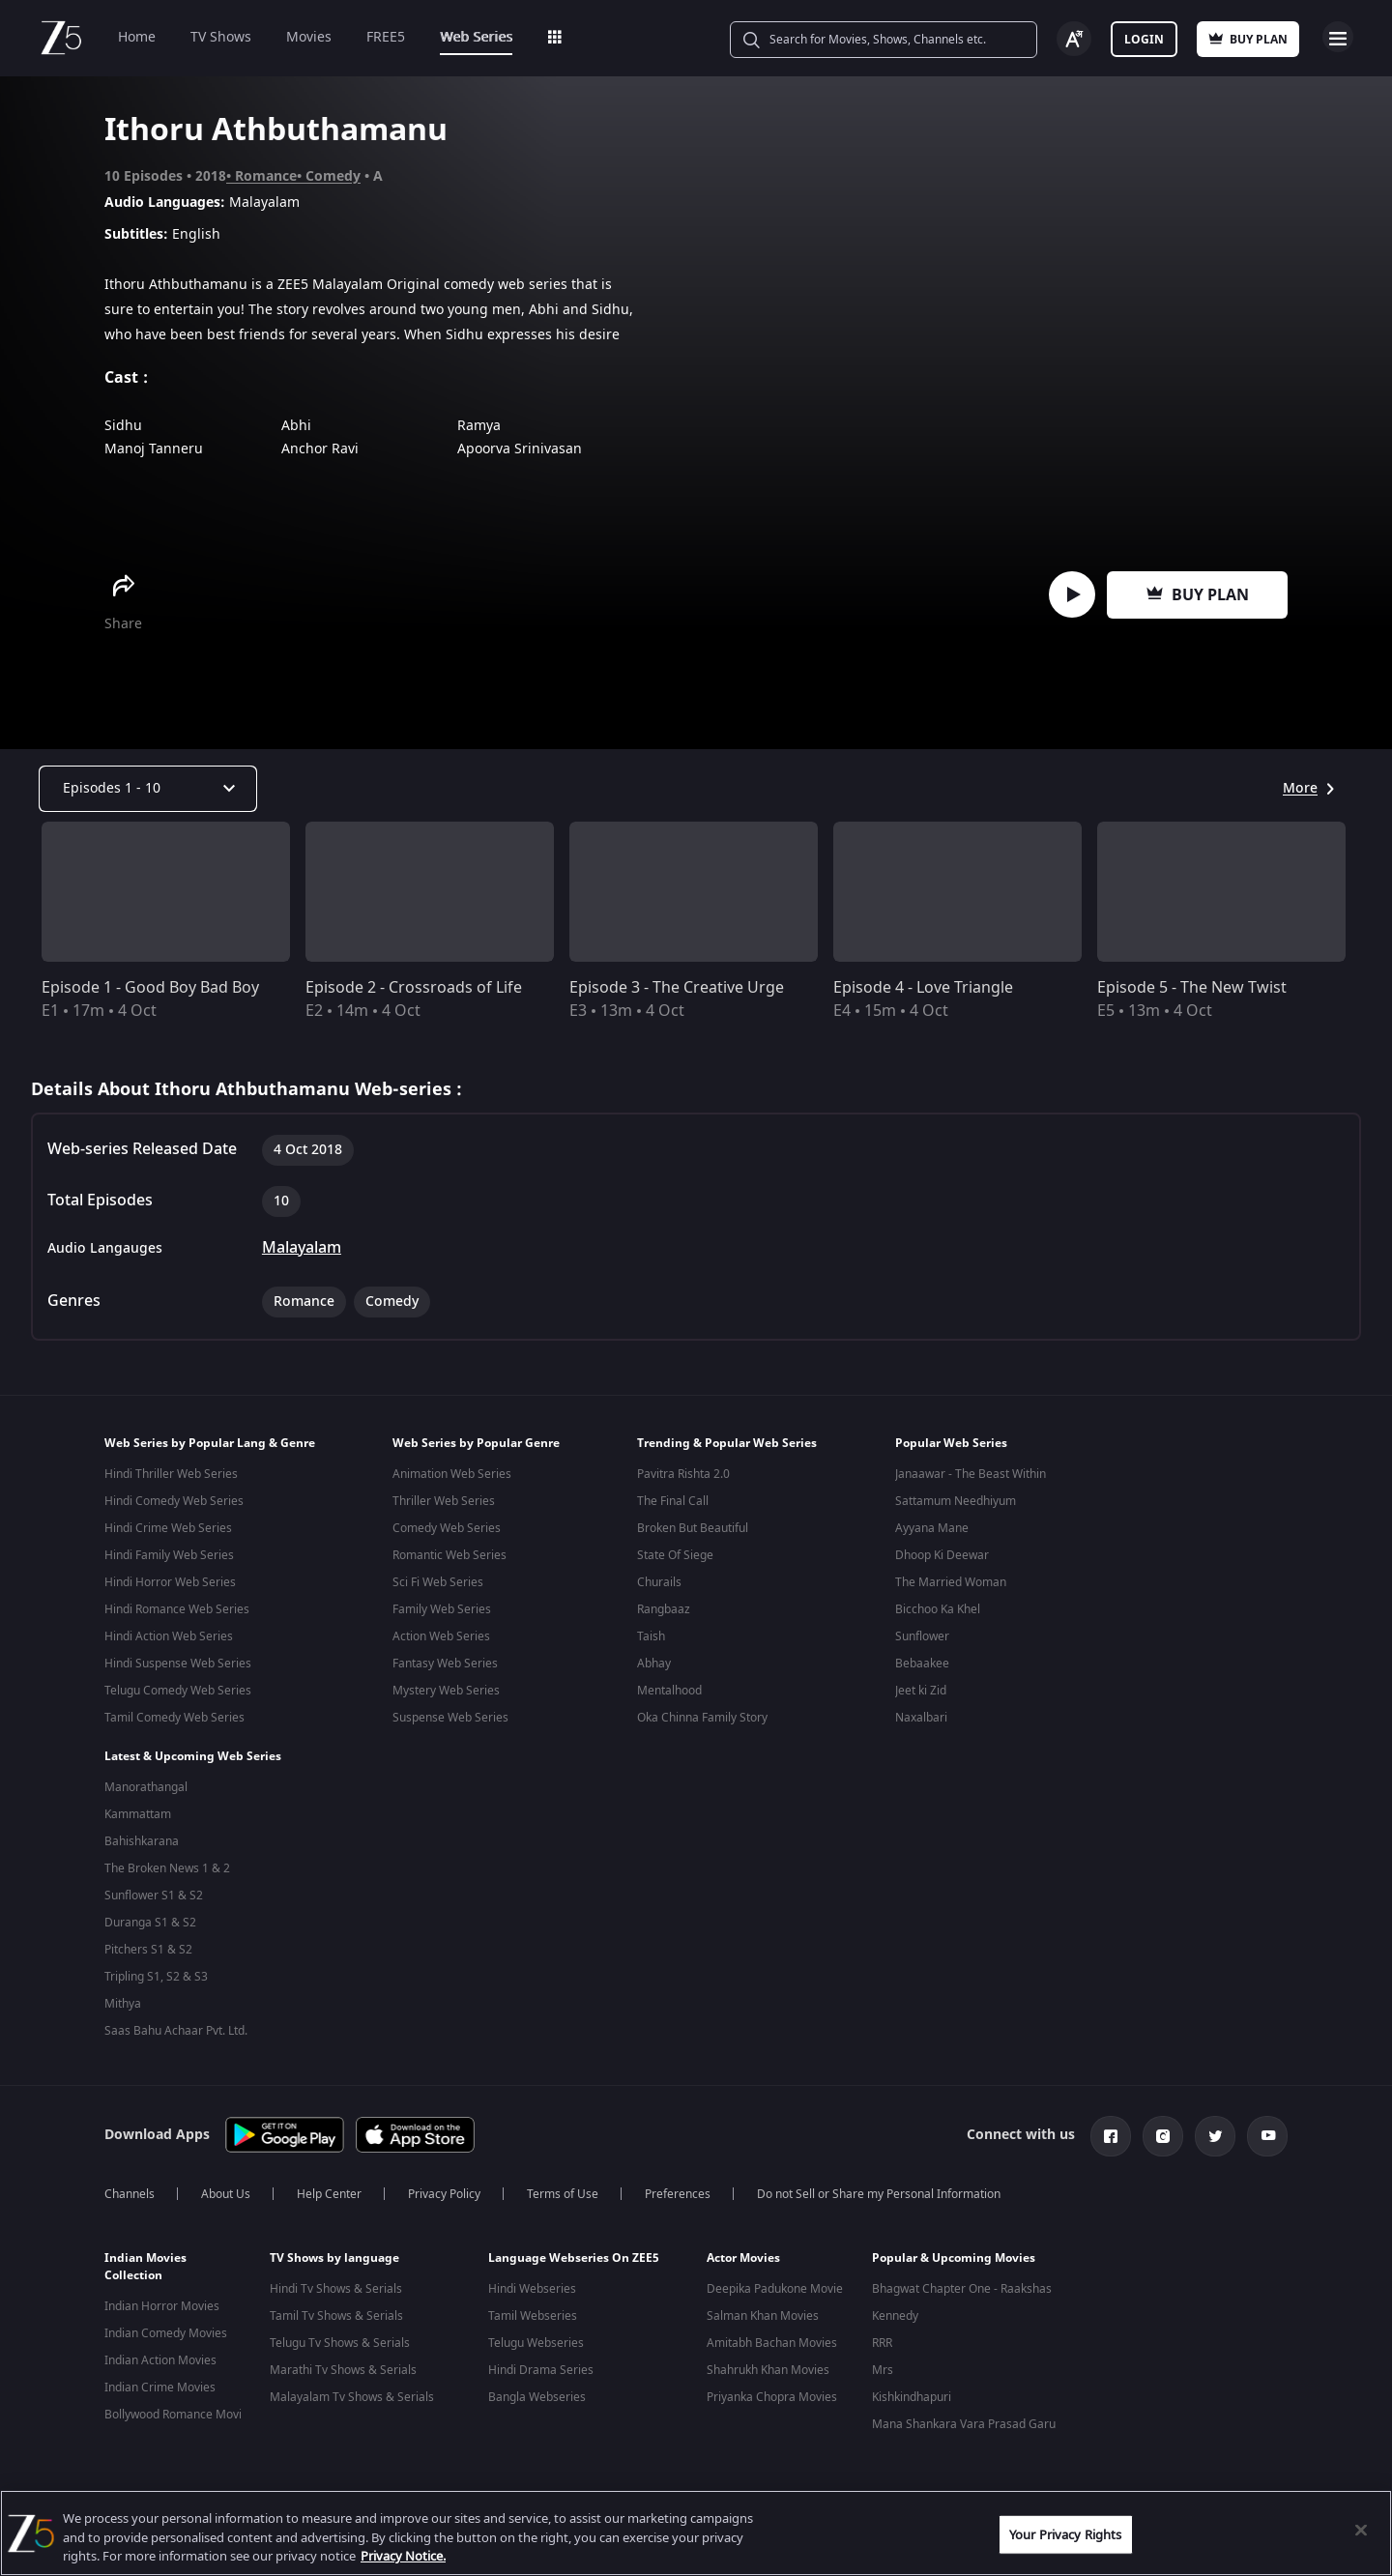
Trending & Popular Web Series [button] (727, 1443)
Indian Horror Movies (161, 2298)
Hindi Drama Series (541, 2362)
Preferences (677, 2186)
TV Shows (220, 37)
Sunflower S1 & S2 (153, 1891)
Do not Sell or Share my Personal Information (878, 2186)
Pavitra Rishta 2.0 (683, 1474)
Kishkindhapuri (911, 2389)
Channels (129, 2186)
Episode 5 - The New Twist (1192, 987)
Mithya (122, 2000)
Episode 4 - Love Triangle (923, 987)
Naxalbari (921, 1717)
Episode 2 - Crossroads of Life (413, 987)
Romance (266, 176)
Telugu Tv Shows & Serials (340, 2335)
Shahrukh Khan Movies (768, 2362)
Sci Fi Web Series (437, 1582)
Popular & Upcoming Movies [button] (953, 2250)
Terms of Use (562, 2186)
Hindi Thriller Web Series (171, 1474)
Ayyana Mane (932, 1528)
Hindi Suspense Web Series (177, 1663)
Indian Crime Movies (160, 2379)
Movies (309, 37)
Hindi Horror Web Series (170, 1582)
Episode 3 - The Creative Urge (676, 987)
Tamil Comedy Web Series (174, 1717)
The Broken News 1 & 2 (167, 1864)
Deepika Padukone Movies (778, 2281)
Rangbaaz (663, 1609)
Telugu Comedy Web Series (177, 1690)
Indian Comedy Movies (165, 2325)
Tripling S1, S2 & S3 (156, 1973)
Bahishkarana (141, 1837)
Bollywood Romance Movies (179, 2407)
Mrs (882, 2362)
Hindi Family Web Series (169, 1555)
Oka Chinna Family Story (702, 1717)
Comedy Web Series (446, 1528)
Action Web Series (441, 1636)
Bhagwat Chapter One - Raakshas (962, 2281)
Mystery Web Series (446, 1690)
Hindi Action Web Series (168, 1636)
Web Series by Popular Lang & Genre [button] (209, 1443)
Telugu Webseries (536, 2335)
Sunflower (922, 1636)
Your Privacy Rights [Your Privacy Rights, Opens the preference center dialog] (1065, 2534)
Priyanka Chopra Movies (772, 2389)
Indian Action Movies (160, 2352)
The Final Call (673, 1501)
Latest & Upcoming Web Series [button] (192, 1752)
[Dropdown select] (148, 789)
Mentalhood (669, 1690)
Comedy (333, 176)
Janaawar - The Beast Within (970, 1474)
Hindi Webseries (532, 2281)
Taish (651, 1636)
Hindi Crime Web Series (168, 1528)
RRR (882, 2335)
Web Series (476, 37)
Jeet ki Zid (920, 1690)
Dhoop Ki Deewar (942, 1555)
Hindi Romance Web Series (176, 1609)
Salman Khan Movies (763, 2308)
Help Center (329, 2186)
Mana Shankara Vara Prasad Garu (964, 2416)
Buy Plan (1197, 595)
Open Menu (1337, 36)
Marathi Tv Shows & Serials (343, 2362)
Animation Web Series (451, 1474)
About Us (225, 2186)
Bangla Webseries (537, 2389)
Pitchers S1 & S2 (148, 1945)
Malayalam (301, 1248)
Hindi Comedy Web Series (174, 1501)
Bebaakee (922, 1663)
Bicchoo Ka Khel (937, 1609)
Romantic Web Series (449, 1555)
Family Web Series (441, 1609)
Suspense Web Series (450, 1717)
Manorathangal (146, 1783)
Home (137, 37)
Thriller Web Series (443, 1501)
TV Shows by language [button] (334, 2250)
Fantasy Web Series (445, 1663)
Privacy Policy (444, 2186)
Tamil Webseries (532, 2308)
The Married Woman (950, 1582)
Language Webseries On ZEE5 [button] (573, 2250)
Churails (659, 1582)
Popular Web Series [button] (951, 1443)
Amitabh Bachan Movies (772, 2335)
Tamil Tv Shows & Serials (336, 2308)
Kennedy (895, 2308)
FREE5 (385, 37)
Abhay (654, 1663)
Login (1144, 39)
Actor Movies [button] (743, 2250)
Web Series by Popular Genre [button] (476, 1443)
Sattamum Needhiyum (955, 1501)
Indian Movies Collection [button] (145, 2259)
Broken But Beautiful (692, 1528)
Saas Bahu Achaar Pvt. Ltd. (175, 2027)
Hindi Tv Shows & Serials (336, 2281)
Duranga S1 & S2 (150, 1918)
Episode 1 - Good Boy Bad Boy (150, 987)
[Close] (1361, 2529)
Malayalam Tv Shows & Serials (352, 2389)
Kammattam (137, 1810)
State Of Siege (675, 1555)
